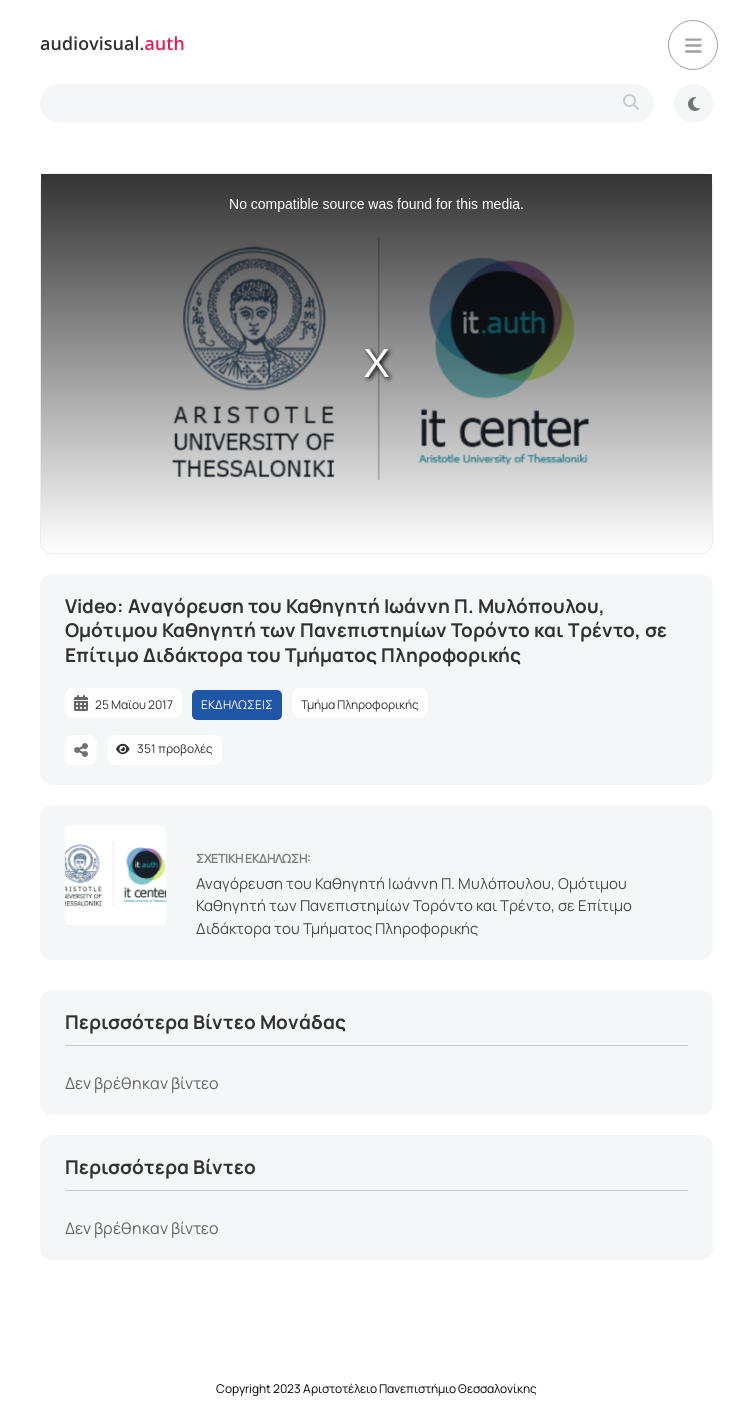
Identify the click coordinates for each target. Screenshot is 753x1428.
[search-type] (347, 103)
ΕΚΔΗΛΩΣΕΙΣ (237, 704)
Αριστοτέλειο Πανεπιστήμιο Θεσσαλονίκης (420, 1388)
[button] (693, 45)
